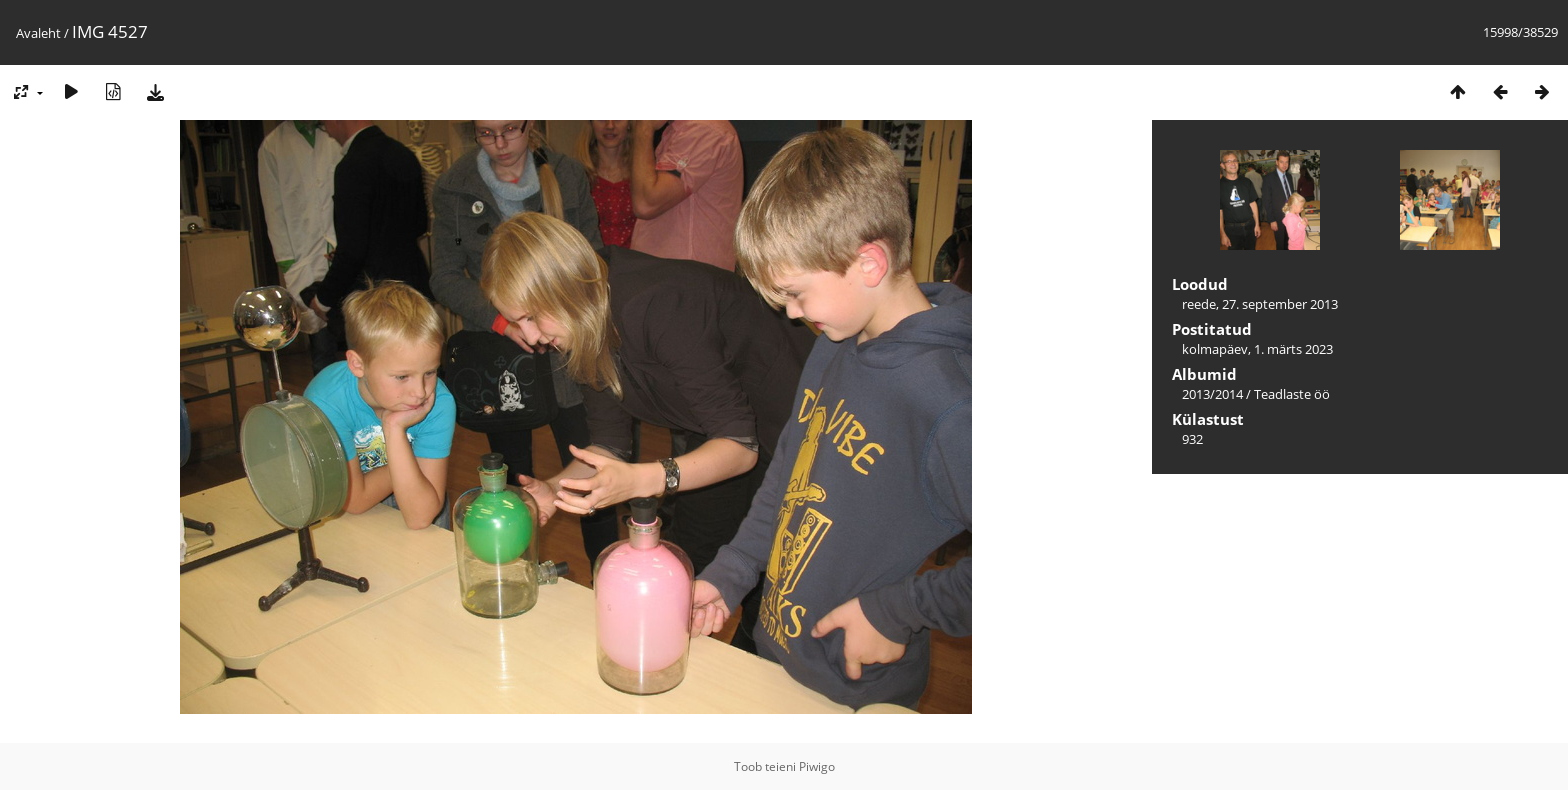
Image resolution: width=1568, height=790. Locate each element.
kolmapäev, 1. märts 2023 (1257, 349)
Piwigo (817, 766)
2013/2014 (1212, 394)
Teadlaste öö (1292, 394)
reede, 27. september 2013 (1260, 304)
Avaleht (38, 33)
